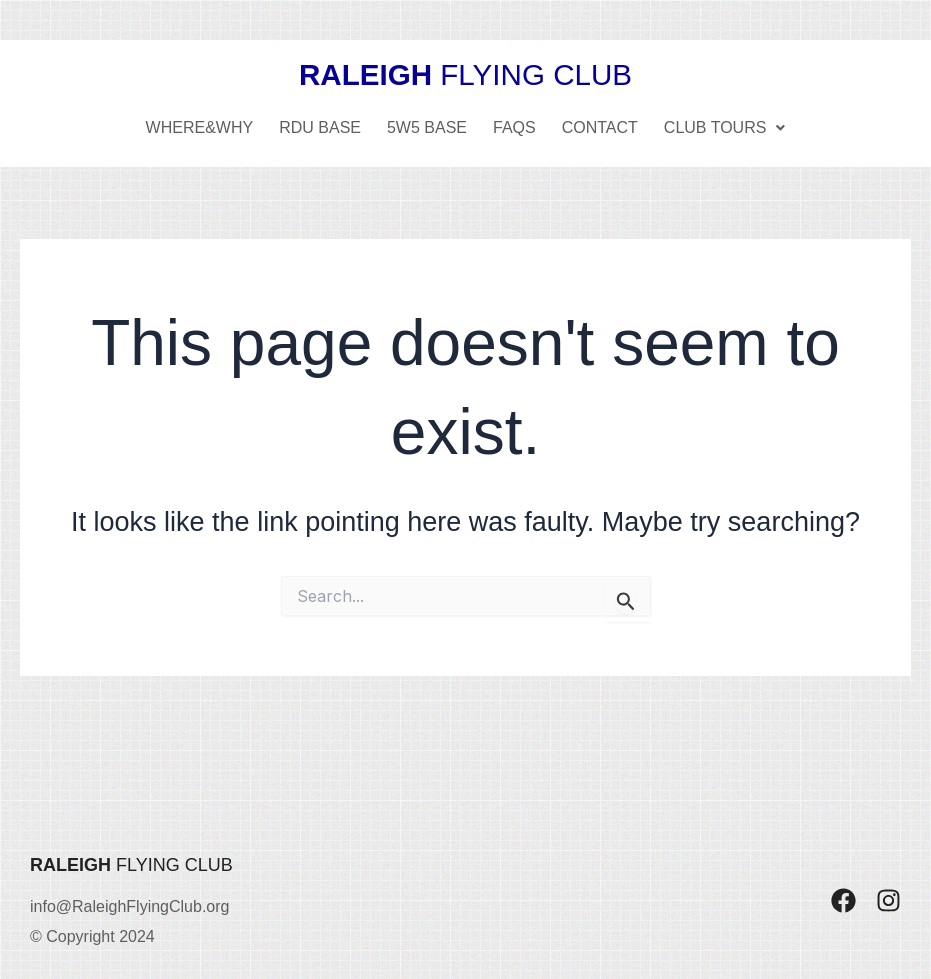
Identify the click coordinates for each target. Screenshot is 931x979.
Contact (600, 126)
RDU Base (320, 126)
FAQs (514, 126)
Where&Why (200, 126)
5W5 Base (427, 126)
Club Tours (725, 126)
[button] (725, 127)
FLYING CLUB (466, 74)
